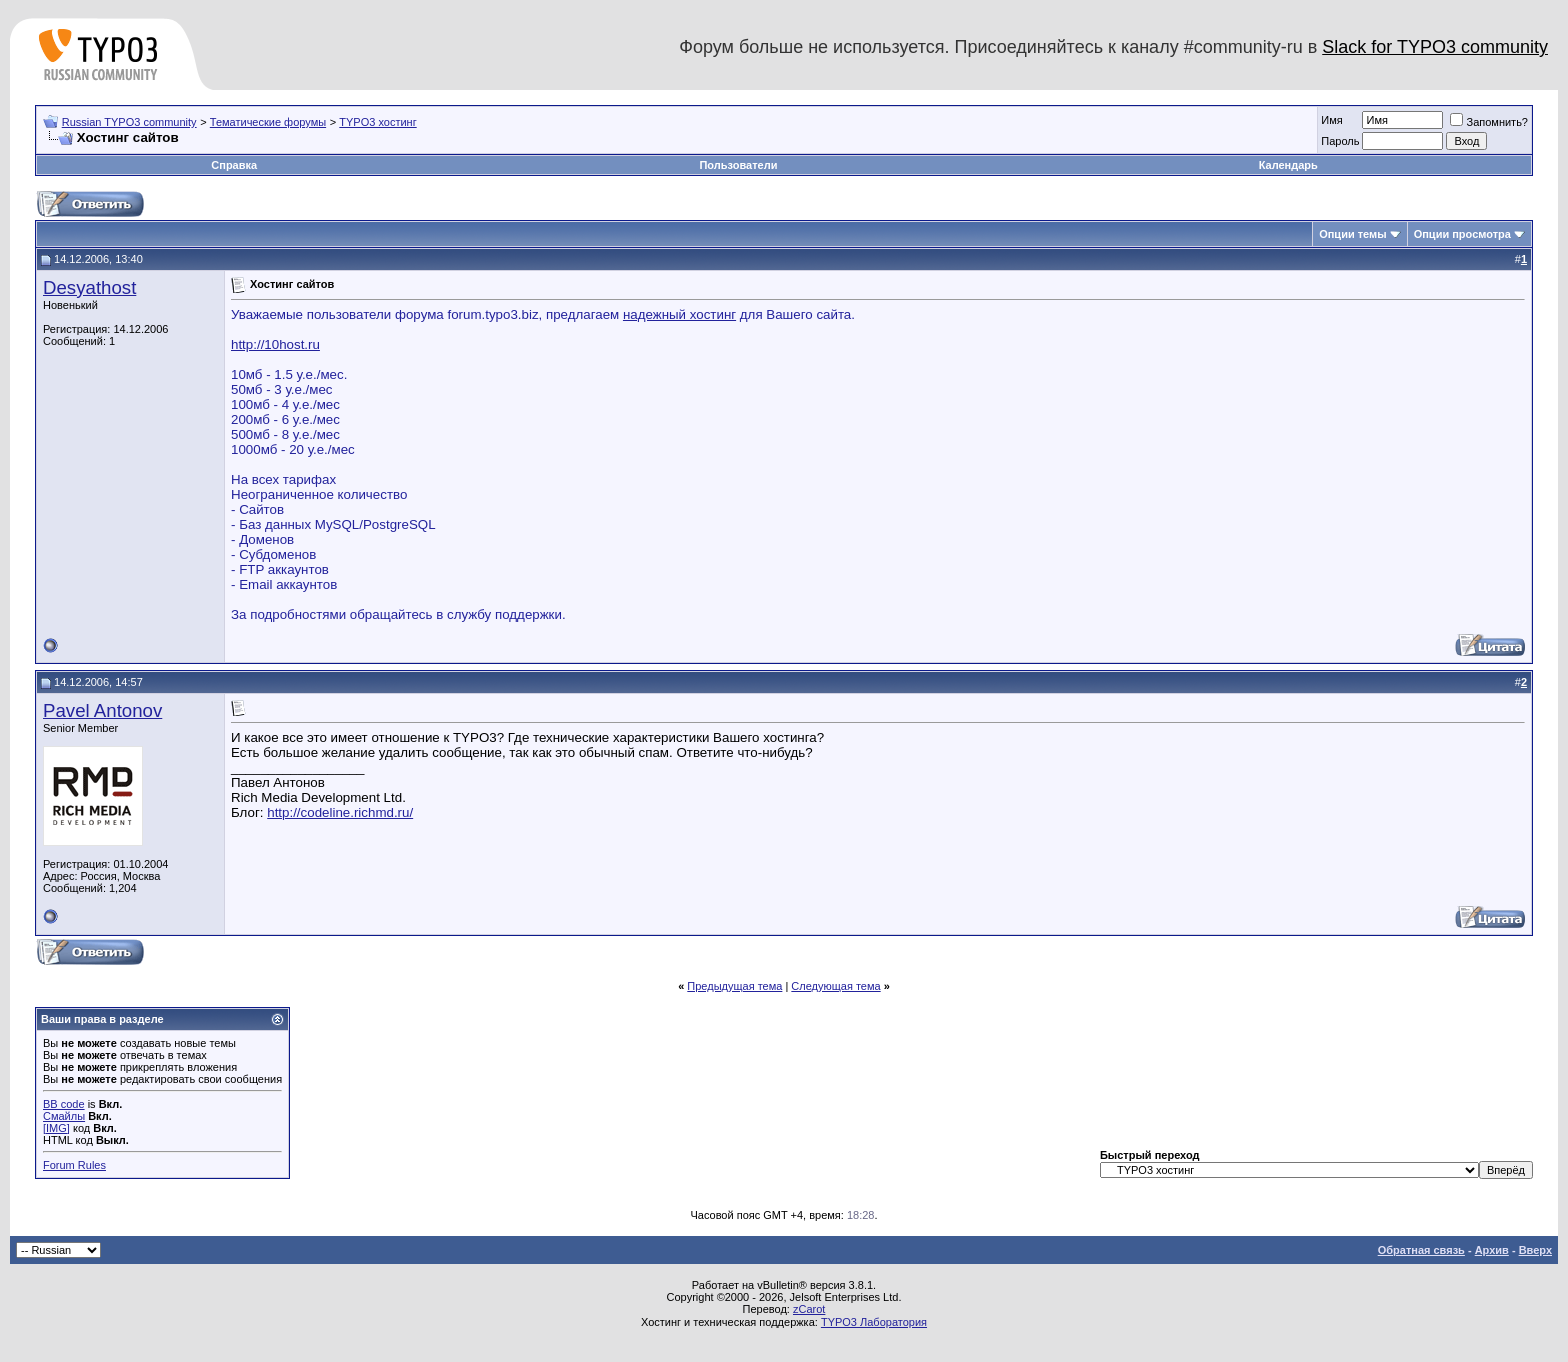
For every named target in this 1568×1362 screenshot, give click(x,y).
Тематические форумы (268, 122)
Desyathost (89, 287)
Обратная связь (1421, 1250)
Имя (1331, 120)
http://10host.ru (275, 344)
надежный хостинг (679, 314)
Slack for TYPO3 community (1435, 47)
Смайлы (64, 1116)
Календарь (1288, 165)
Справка (234, 165)
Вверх (1535, 1250)
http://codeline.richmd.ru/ (340, 812)
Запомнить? (1489, 122)
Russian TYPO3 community (129, 122)
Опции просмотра (1462, 234)
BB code (64, 1104)
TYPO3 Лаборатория (874, 1322)
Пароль (1340, 141)
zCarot (809, 1309)
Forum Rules (74, 1165)
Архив (1492, 1250)
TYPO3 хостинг (377, 122)
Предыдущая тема (734, 986)
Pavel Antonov (102, 710)
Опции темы (1352, 234)
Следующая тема (835, 986)
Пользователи (738, 165)
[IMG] (56, 1128)
